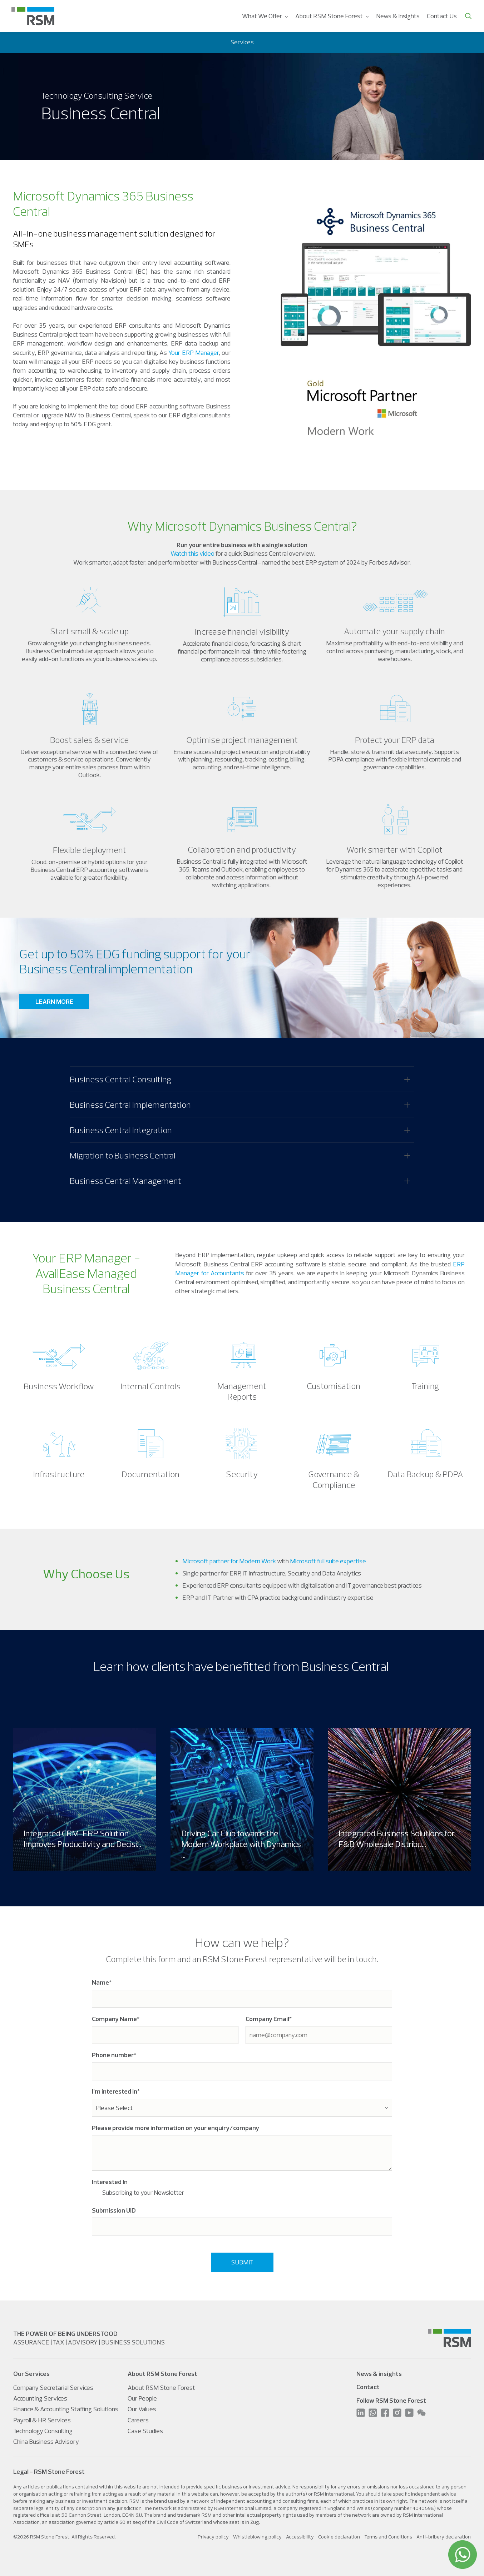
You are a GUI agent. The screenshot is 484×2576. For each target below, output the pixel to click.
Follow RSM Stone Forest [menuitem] (391, 2400)
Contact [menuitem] (368, 2387)
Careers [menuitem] (138, 2420)
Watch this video (192, 553)
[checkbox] (242, 2194)
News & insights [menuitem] (379, 2373)
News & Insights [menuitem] (398, 16)
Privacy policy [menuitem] (213, 2536)
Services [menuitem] (242, 42)
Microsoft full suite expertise (328, 1561)
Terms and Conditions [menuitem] (388, 2536)
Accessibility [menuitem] (300, 2536)
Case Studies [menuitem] (145, 2431)
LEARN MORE (54, 1001)
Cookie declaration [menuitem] (339, 2536)
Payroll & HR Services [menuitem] (42, 2420)
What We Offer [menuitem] (262, 16)
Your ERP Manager (193, 352)
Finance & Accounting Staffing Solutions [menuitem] (65, 2409)
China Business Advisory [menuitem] (46, 2441)
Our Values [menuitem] (142, 2409)
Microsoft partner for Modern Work (229, 1561)
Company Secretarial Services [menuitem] (53, 2387)
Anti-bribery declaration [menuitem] (443, 2536)
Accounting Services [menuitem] (40, 2398)
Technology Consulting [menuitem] (43, 2431)
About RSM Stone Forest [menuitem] (329, 16)
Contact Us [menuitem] (442, 16)
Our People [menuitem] (142, 2398)
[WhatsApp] (462, 2554)
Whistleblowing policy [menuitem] (257, 2536)
